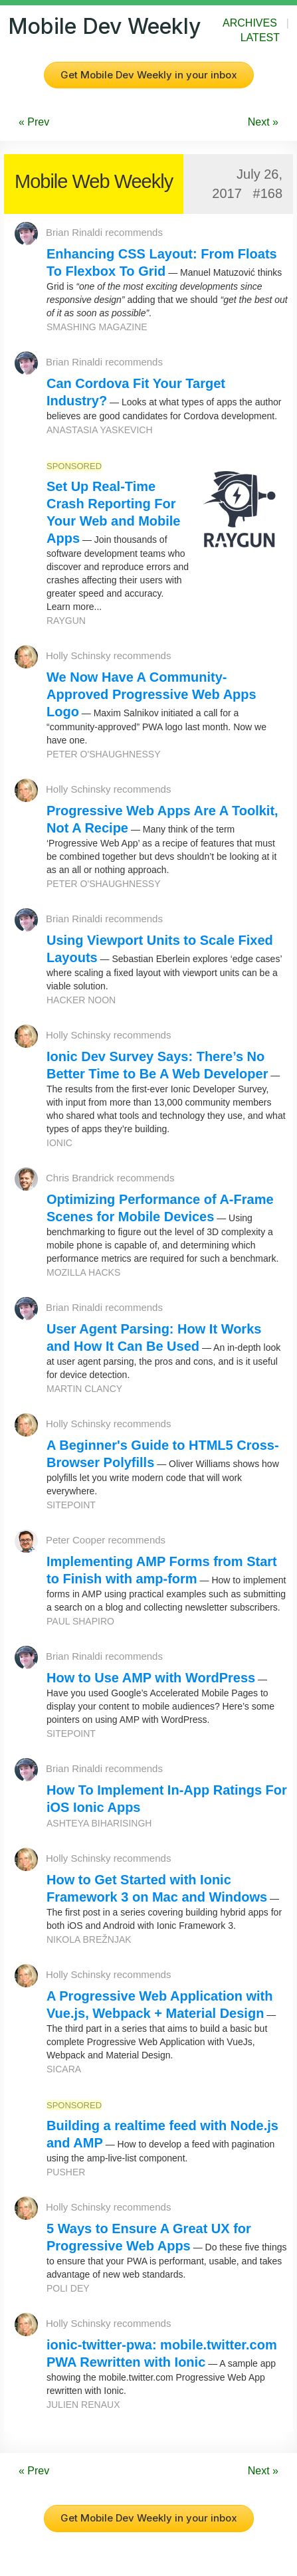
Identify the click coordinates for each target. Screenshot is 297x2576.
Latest (260, 37)
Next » (263, 122)
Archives (250, 23)
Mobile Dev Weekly (104, 26)
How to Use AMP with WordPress (151, 1677)
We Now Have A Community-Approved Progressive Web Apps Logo (151, 694)
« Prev (34, 122)
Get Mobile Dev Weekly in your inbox (148, 74)
